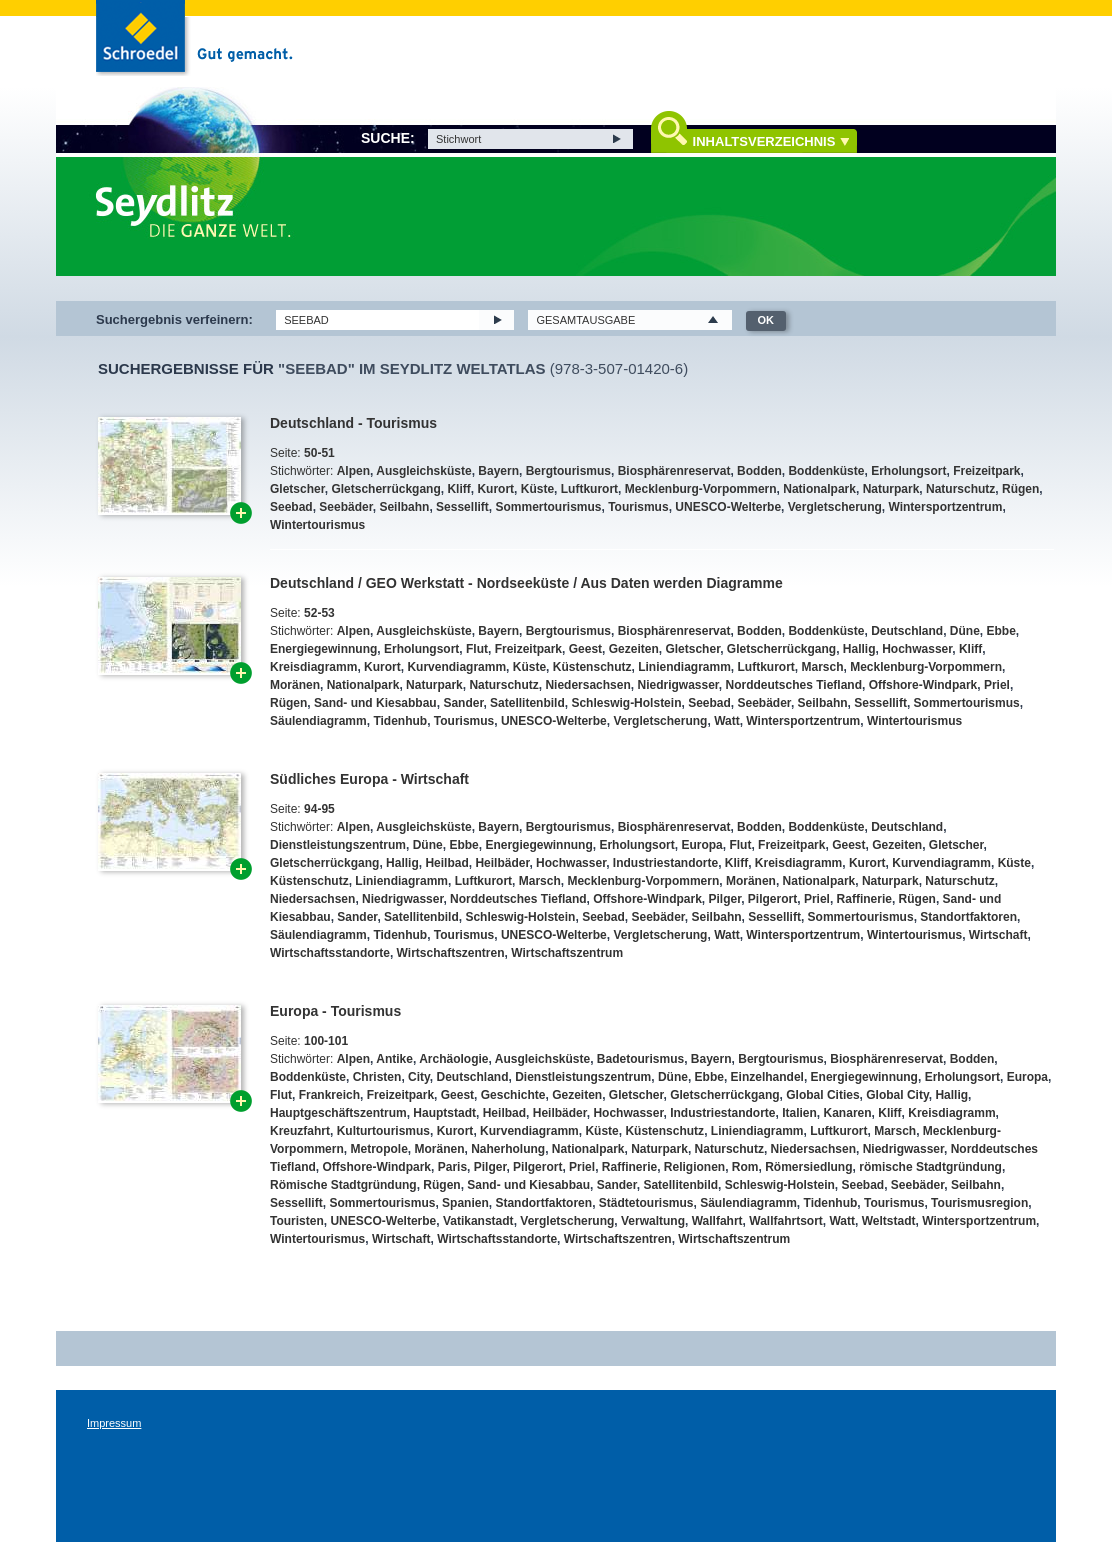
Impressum (114, 1423)
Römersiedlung (808, 1167)
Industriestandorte (665, 863)
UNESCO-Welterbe (728, 507)
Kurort (495, 489)
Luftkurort (589, 489)
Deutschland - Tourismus (353, 423)
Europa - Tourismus (335, 1011)
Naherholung (508, 1149)
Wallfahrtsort (786, 1221)
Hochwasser (917, 649)
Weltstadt (889, 1221)
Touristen (297, 1221)
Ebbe (1000, 631)
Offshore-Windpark (923, 685)
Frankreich (329, 1095)
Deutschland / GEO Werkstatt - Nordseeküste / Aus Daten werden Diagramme (526, 583)
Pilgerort (772, 899)
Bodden (759, 471)
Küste (537, 489)
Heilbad (446, 863)
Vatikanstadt (478, 1221)
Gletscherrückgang (385, 489)
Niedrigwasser (677, 685)
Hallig (859, 649)
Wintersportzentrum (945, 507)
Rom (745, 1167)
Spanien (465, 1203)
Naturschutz (960, 489)
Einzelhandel (767, 1077)
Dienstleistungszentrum (338, 845)
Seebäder (345, 507)
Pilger (725, 899)
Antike (394, 1059)
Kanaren (848, 1113)
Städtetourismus (646, 1203)
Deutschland (907, 631)
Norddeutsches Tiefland (794, 685)
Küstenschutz (592, 667)
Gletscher (297, 489)
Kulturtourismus (383, 1131)
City (419, 1077)
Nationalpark (819, 489)
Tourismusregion (979, 1203)
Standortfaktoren (968, 917)
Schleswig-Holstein (626, 703)
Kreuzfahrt (300, 1131)
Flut (477, 649)
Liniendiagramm (684, 667)
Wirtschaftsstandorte (330, 953)
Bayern (498, 471)
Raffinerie (864, 899)
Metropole (378, 1149)
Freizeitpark (986, 471)
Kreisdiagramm (313, 667)
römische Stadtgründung (930, 1167)
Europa (701, 845)
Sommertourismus (548, 507)
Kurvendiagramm (456, 667)
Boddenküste (826, 471)
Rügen (1020, 489)
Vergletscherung (835, 507)
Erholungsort (908, 471)
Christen (377, 1077)
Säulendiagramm (318, 721)
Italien (799, 1113)
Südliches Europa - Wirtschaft (369, 779)
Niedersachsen (587, 685)
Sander (463, 703)
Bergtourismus (568, 471)
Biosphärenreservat (674, 471)
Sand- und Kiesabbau (375, 703)
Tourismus (638, 507)
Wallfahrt (717, 1221)
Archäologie (453, 1059)
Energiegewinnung (323, 649)
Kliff (458, 489)
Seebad (291, 507)
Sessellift (462, 507)
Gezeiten (634, 649)
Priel (997, 685)
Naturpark (891, 489)
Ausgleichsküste (423, 471)
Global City (897, 1095)
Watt (727, 721)
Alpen (353, 471)
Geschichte (513, 1095)
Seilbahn (404, 507)
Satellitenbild (527, 703)
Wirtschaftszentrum (567, 953)
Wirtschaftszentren (451, 953)
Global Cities (822, 1095)
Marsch (823, 667)
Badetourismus (640, 1059)
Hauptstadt (444, 1113)
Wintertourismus (317, 525)
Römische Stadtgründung (343, 1185)
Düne (965, 631)
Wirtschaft (998, 935)
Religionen (694, 1167)
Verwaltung (653, 1221)
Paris (452, 1167)
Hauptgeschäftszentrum (338, 1113)
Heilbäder (502, 863)
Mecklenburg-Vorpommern (701, 489)
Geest (585, 649)
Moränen (295, 685)
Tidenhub (400, 721)
